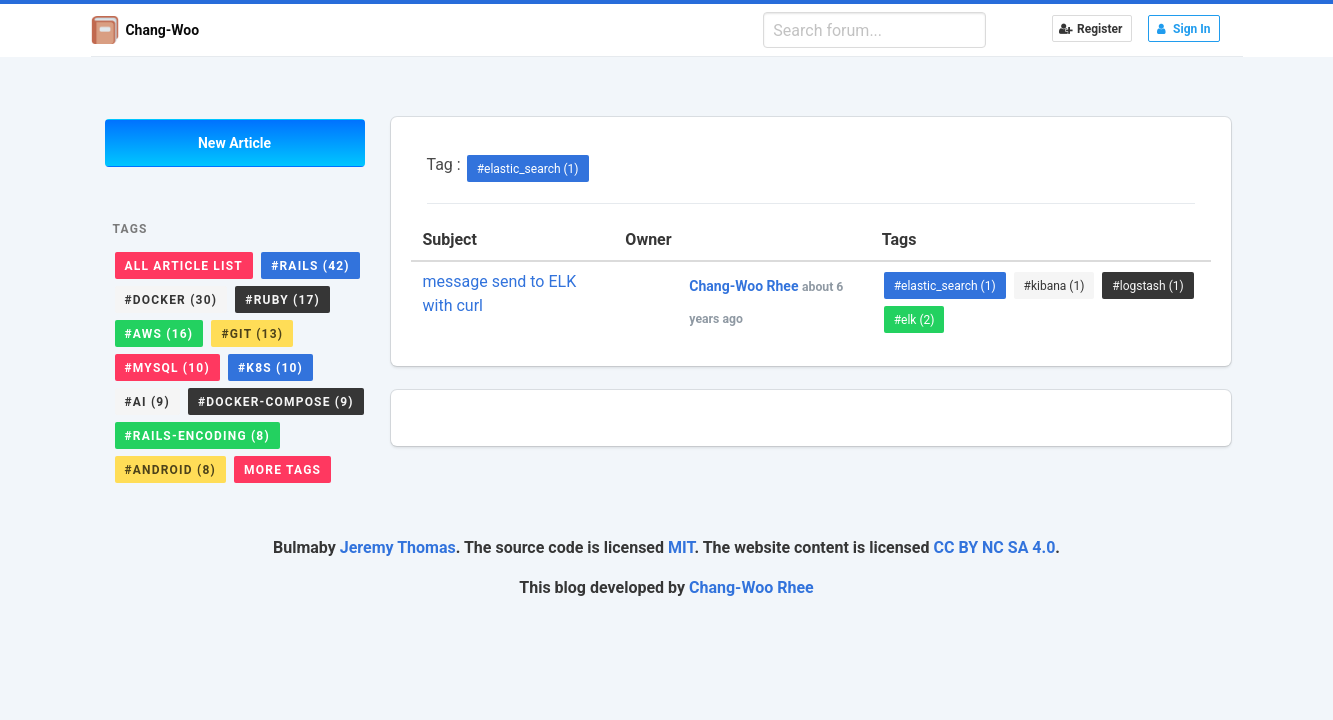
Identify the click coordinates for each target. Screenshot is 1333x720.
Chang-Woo (145, 30)
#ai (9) (147, 402)
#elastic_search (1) (528, 169)
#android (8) (170, 470)
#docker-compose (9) (276, 402)
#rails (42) (310, 266)
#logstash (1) (1147, 286)
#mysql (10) (167, 368)
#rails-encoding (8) (197, 436)
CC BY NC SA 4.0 (994, 547)
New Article (234, 143)
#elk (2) (914, 320)
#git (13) (252, 334)
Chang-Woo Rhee (751, 587)
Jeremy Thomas (398, 547)
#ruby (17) (282, 300)
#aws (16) (159, 334)
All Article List (184, 266)
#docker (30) (171, 300)
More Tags (282, 470)
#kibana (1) (1054, 286)
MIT (681, 547)
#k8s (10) (270, 368)
